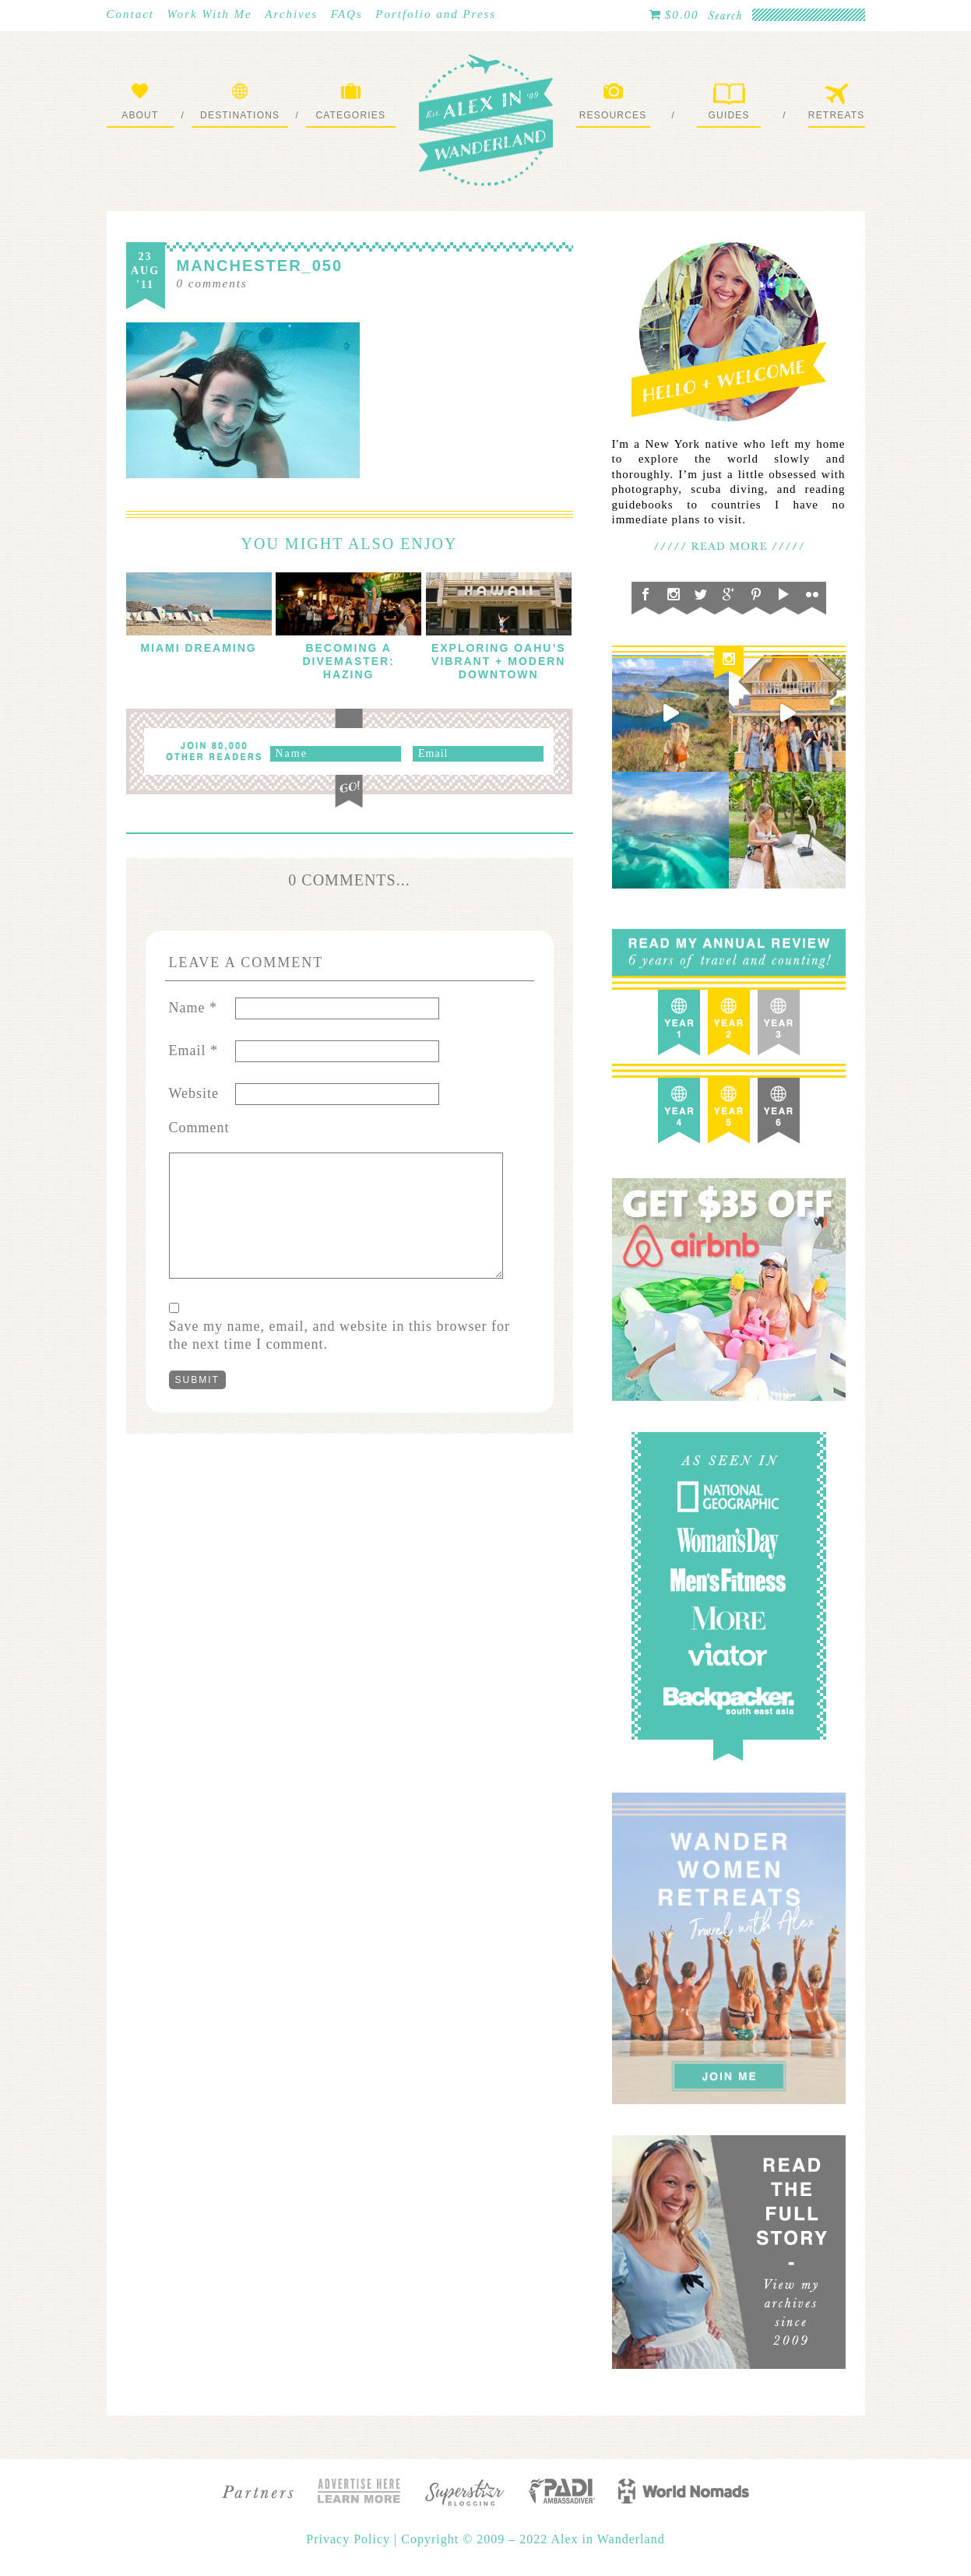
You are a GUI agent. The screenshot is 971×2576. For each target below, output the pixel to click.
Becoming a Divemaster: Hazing (348, 661)
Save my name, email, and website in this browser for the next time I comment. (339, 1335)
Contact (131, 14)
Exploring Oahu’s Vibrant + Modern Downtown (498, 661)
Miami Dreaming (198, 648)
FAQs (347, 14)
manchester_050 (260, 265)
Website (194, 1093)
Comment (199, 1127)
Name (193, 1007)
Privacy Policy (350, 2539)
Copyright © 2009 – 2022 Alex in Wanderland (532, 2539)
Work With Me (209, 14)
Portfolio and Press (435, 14)
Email (194, 1050)
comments (212, 283)
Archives (291, 14)
